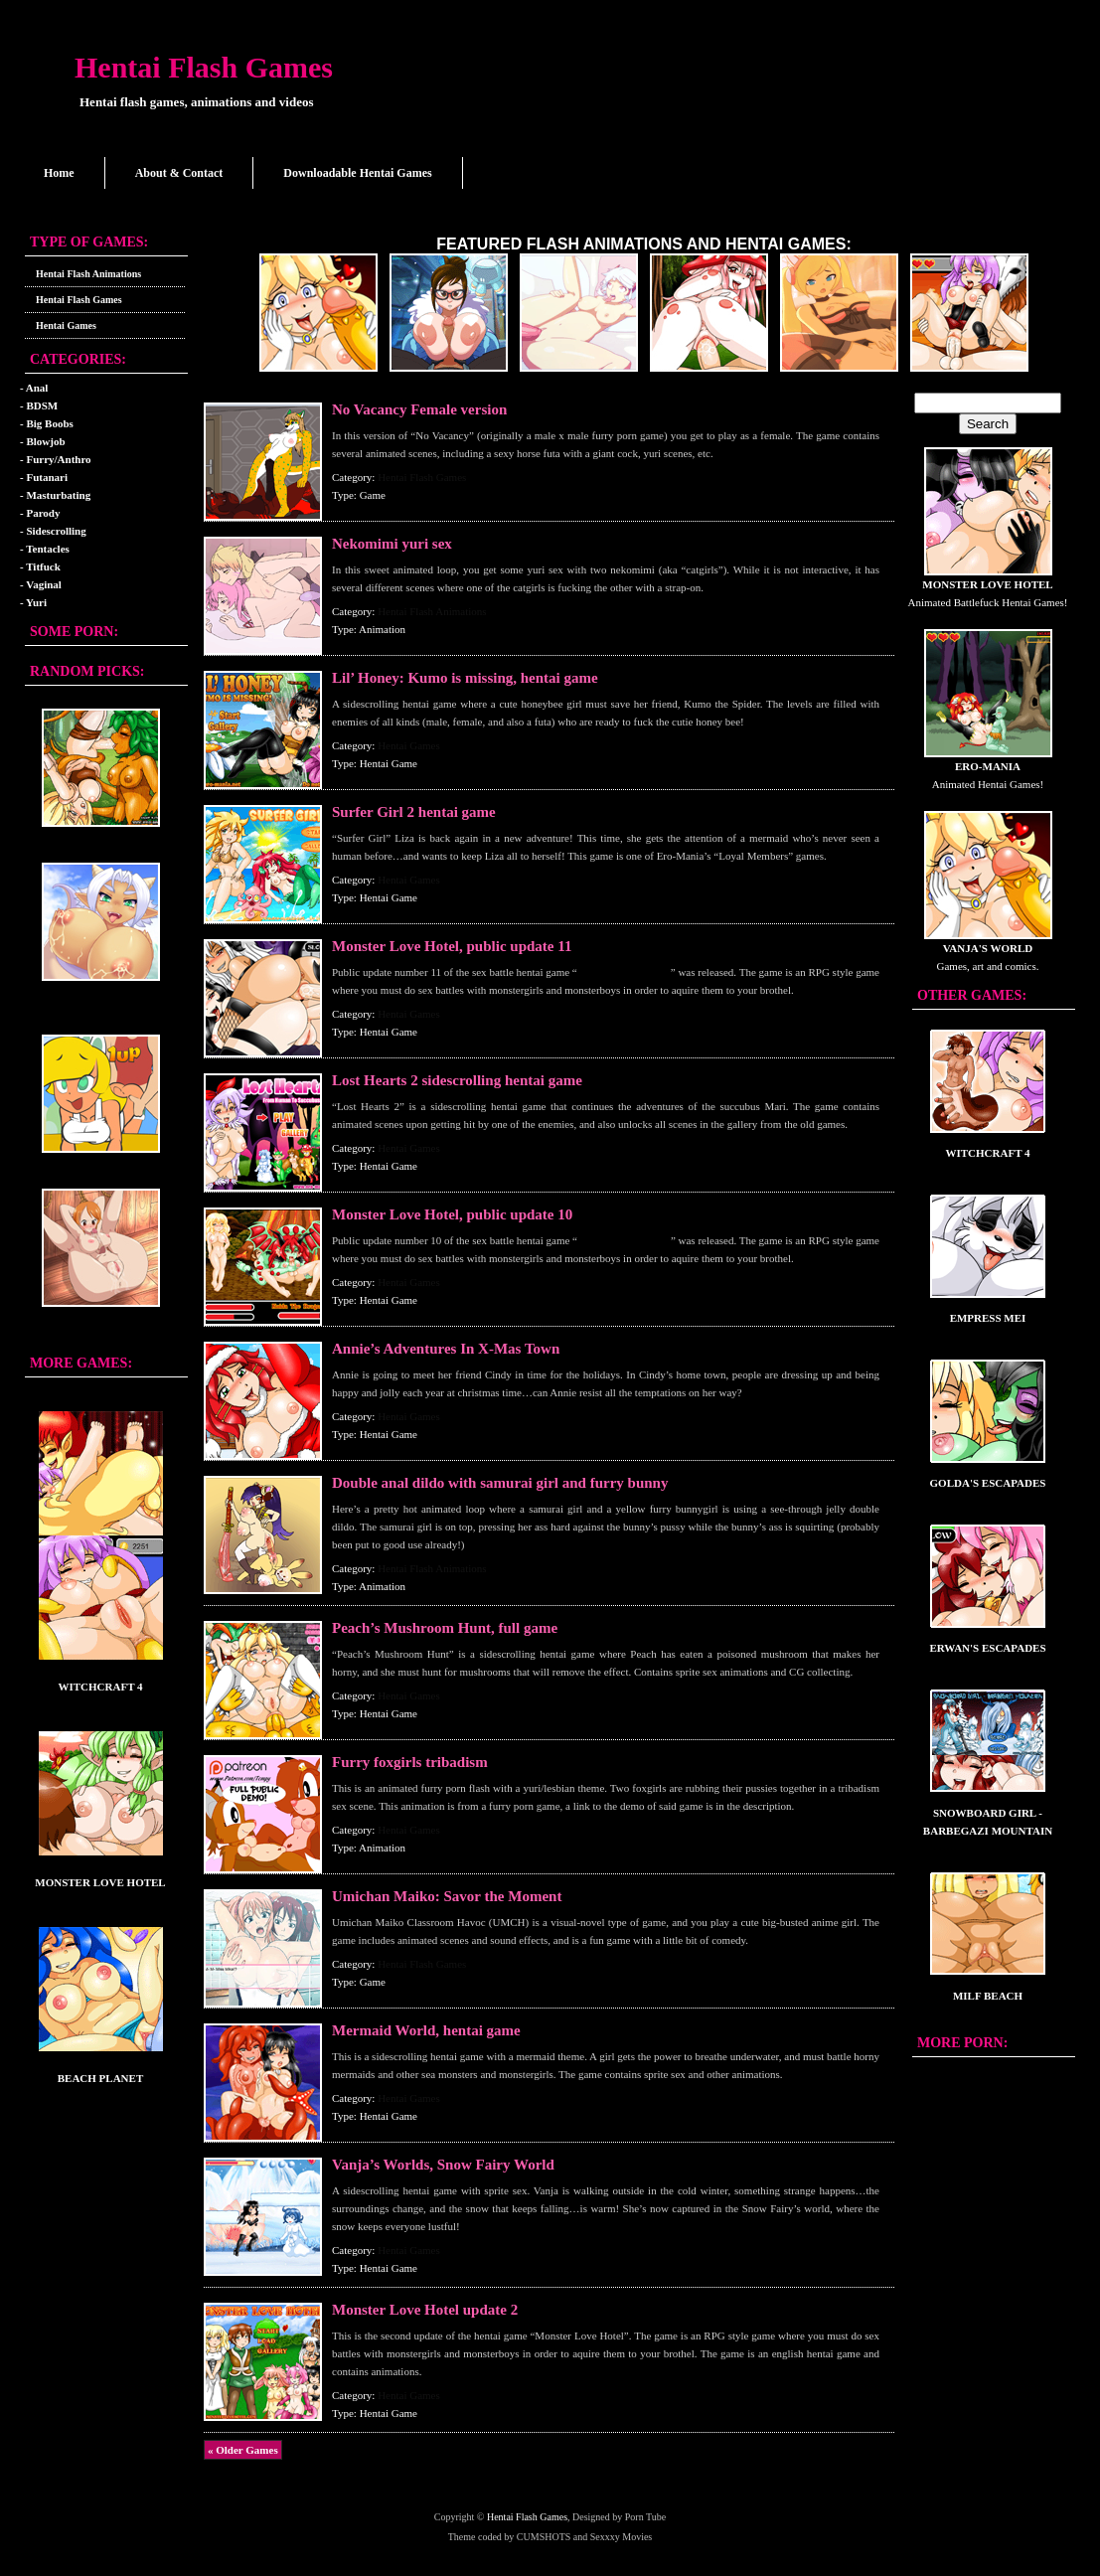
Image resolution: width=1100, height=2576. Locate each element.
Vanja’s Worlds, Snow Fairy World (443, 2165)
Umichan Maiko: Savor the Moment (446, 1896)
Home (59, 173)
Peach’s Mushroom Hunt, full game (444, 1628)
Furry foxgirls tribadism (410, 1762)
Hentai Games (66, 325)
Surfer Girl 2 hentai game (414, 812)
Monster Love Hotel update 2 (425, 2310)
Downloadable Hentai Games (357, 173)
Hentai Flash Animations (88, 273)
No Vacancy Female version (419, 409)
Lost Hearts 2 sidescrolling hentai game (457, 1080)
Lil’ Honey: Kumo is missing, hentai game (465, 678)
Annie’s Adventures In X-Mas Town (445, 1349)
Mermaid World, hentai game (426, 2030)
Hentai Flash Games (204, 67)
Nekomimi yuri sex (392, 544)
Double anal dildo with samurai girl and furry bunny (500, 1483)
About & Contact (179, 173)
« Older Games (243, 2450)
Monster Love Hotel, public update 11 (451, 946)
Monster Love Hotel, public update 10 (452, 1214)
